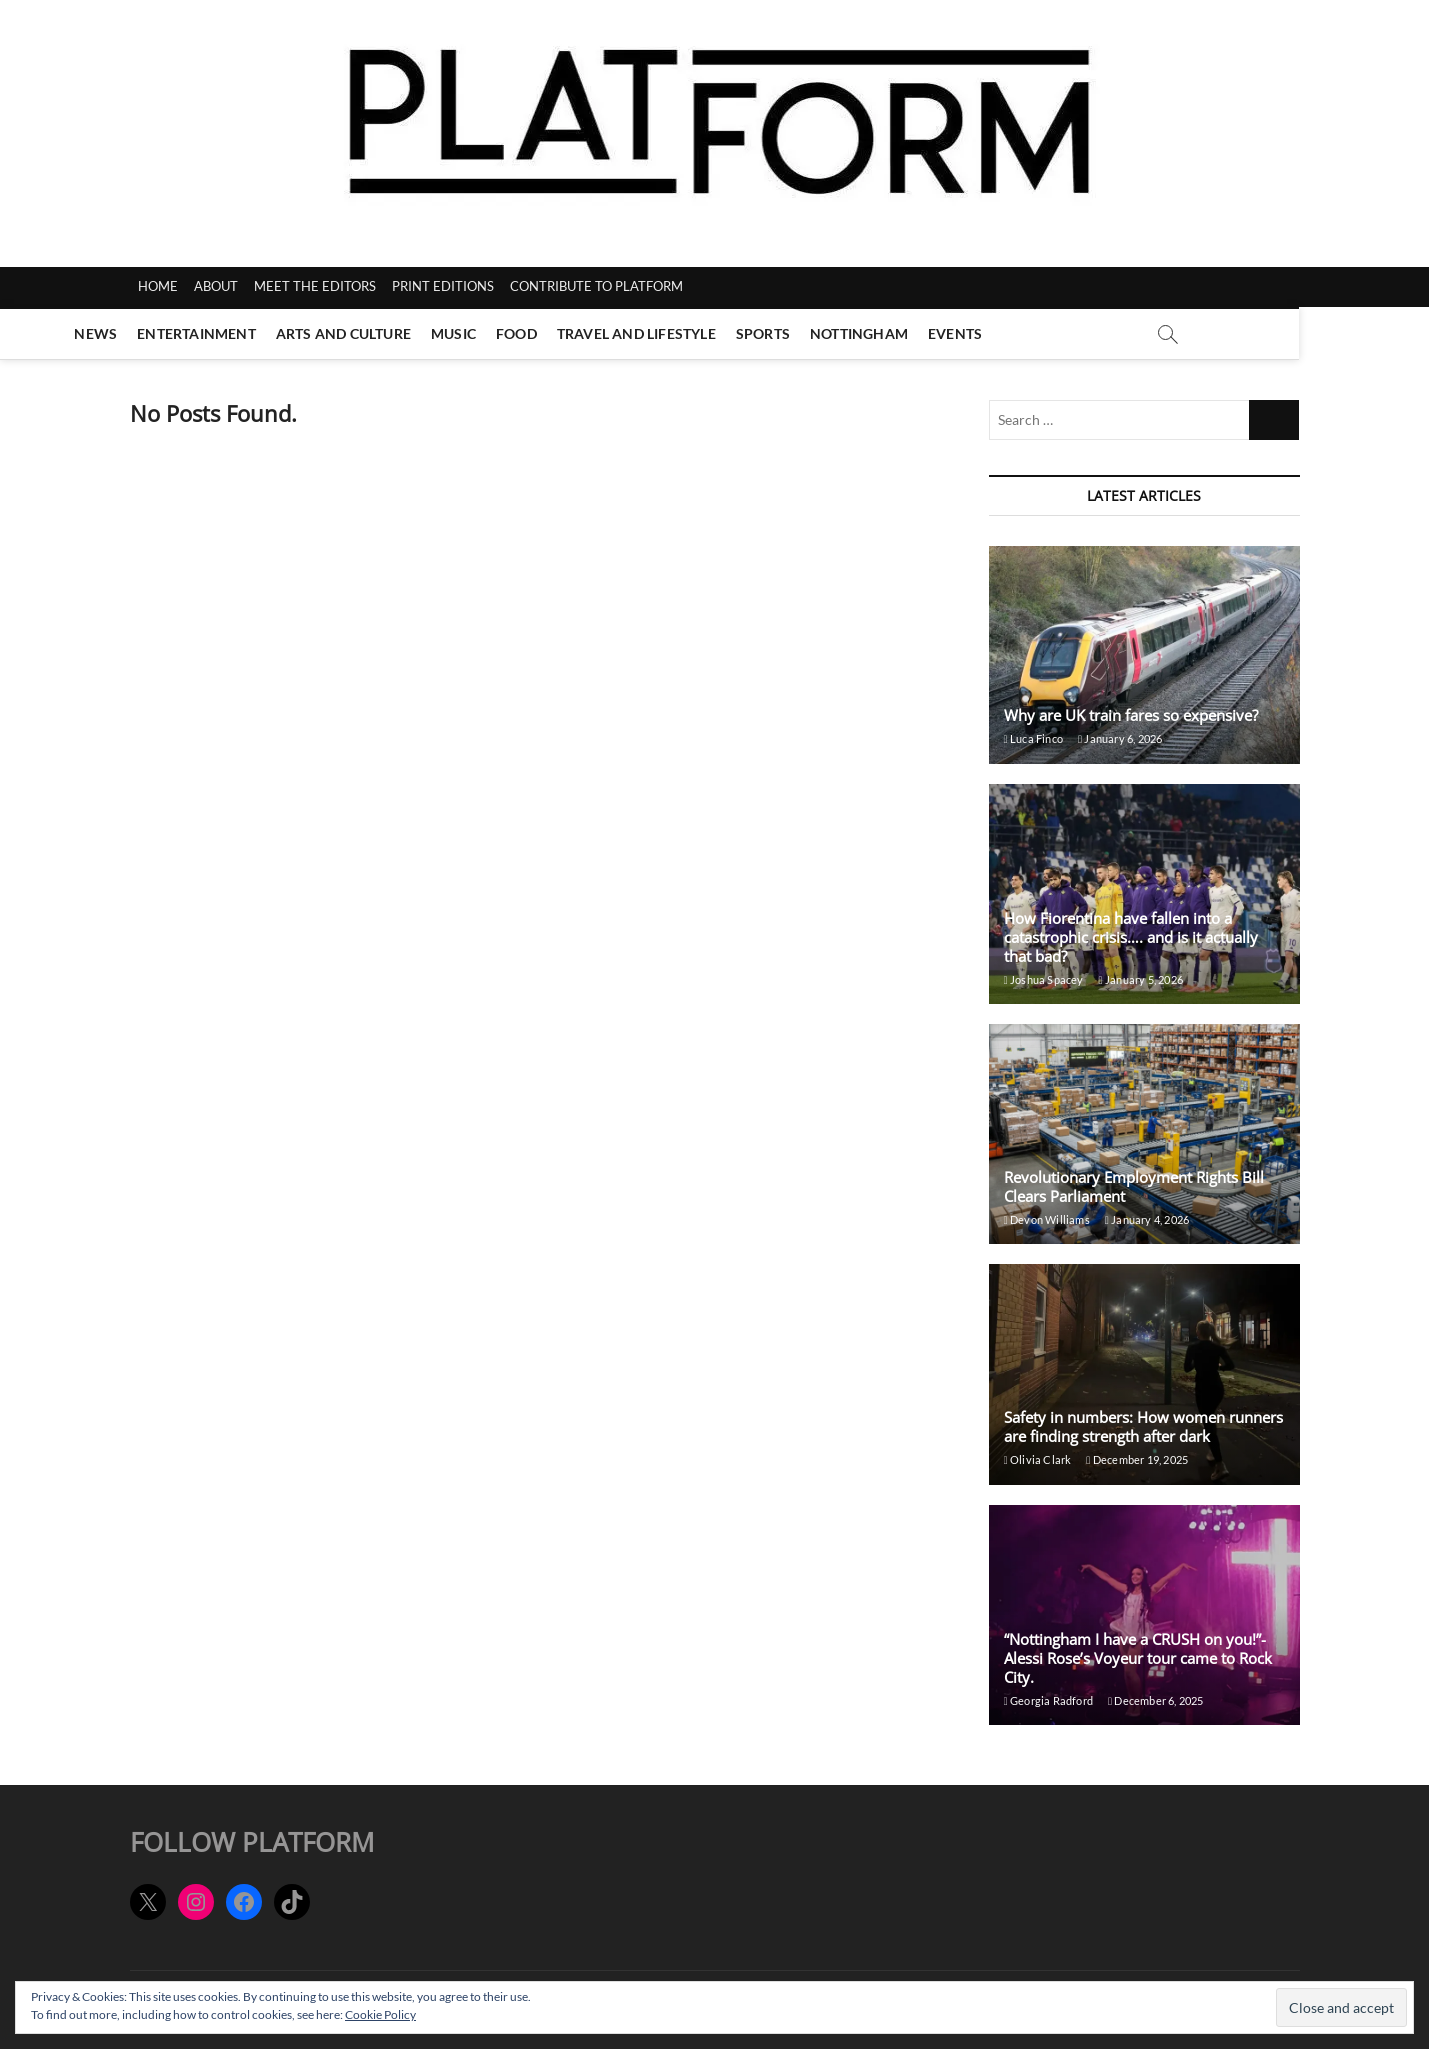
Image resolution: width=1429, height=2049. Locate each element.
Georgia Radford (1048, 1700)
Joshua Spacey (1044, 979)
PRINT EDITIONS (443, 286)
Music (518, 333)
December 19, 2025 (1137, 1459)
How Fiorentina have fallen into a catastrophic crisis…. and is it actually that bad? (1131, 937)
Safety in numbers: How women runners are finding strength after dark (1143, 1426)
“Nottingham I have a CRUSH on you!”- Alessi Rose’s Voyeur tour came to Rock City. (1138, 1658)
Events (1020, 333)
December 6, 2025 (1156, 1700)
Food (581, 333)
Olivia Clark (1038, 1459)
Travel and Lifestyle (701, 333)
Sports (828, 333)
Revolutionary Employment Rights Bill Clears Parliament (1134, 1186)
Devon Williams (1047, 1219)
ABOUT (216, 286)
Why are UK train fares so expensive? (1131, 715)
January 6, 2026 (1120, 738)
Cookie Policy (380, 2014)
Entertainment (261, 333)
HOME (158, 286)
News (161, 333)
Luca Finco (1033, 738)
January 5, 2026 (1141, 979)
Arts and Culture (408, 333)
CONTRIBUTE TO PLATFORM (596, 286)
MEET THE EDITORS (315, 286)
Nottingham (924, 333)
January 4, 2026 (1147, 1219)
